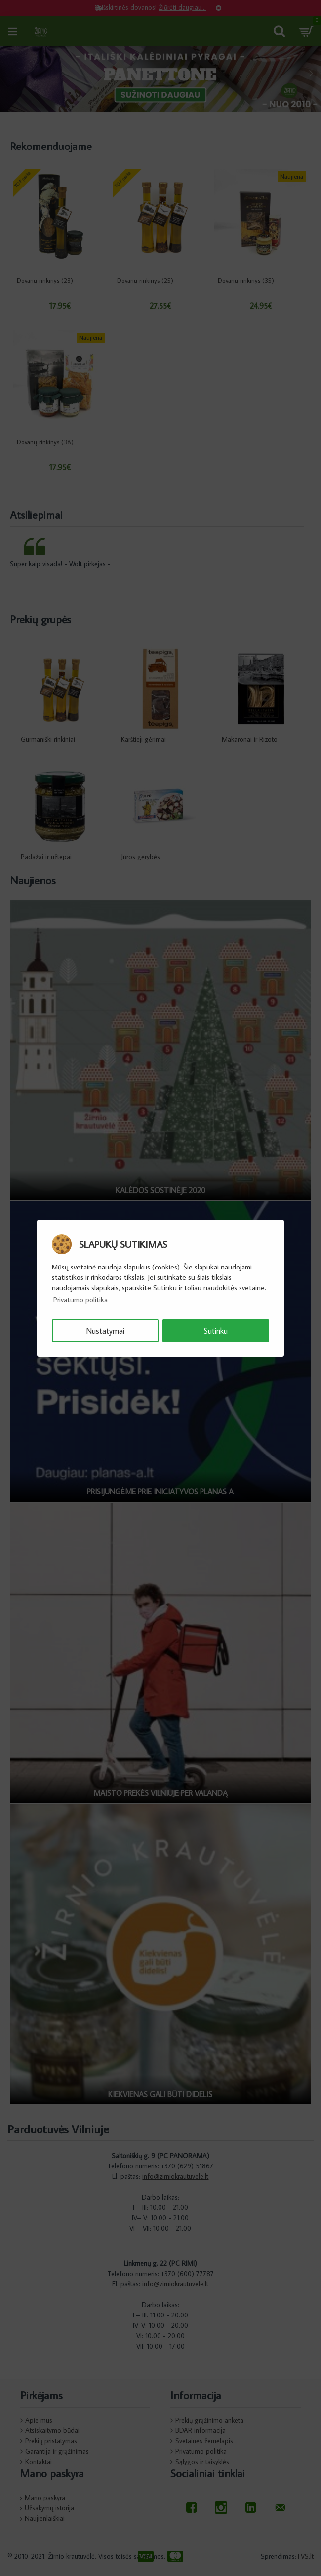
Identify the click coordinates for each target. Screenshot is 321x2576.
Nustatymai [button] (105, 1331)
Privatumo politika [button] (80, 1299)
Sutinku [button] (216, 1331)
